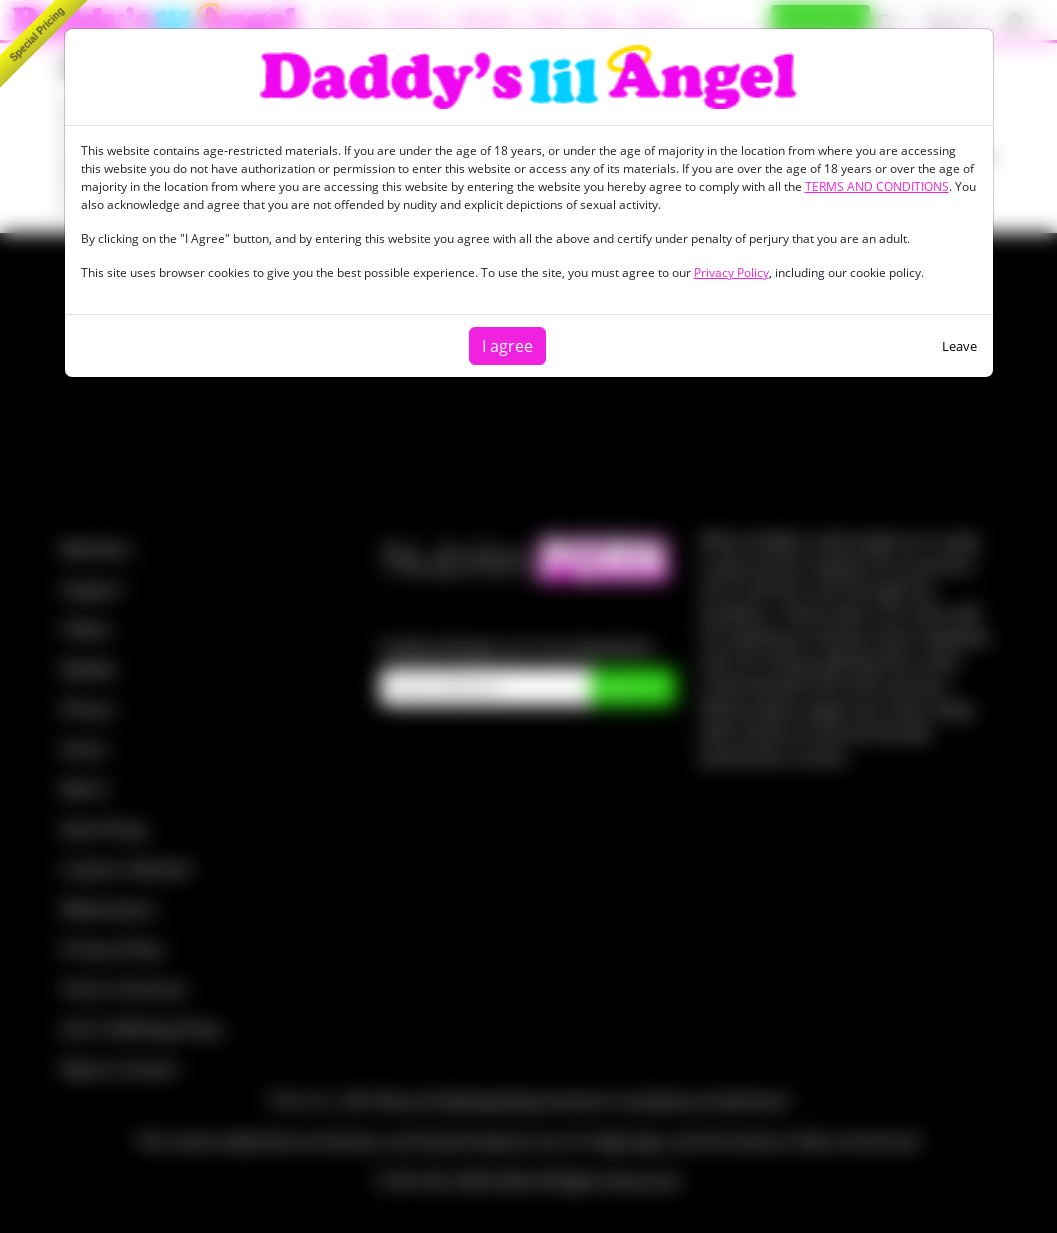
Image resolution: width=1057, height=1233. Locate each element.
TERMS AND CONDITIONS (877, 186)
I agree (507, 346)
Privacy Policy (731, 272)
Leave (959, 346)
